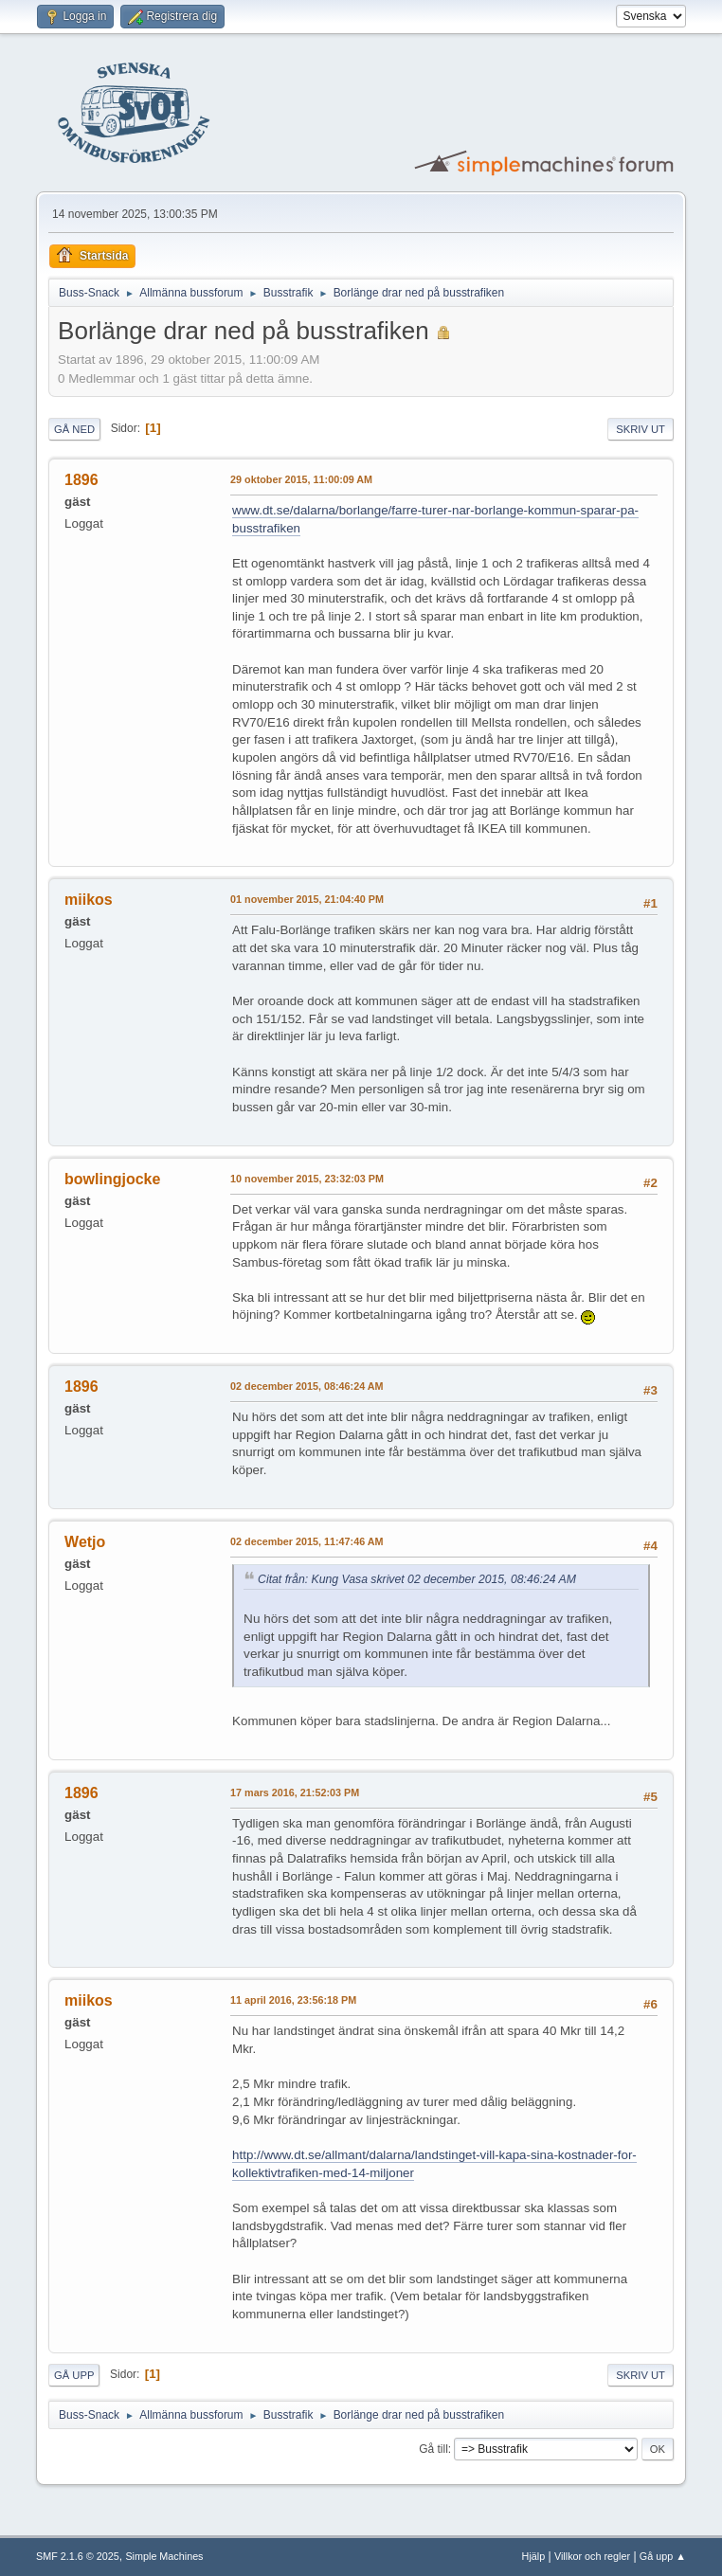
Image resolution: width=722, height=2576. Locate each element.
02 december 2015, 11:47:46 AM (306, 1541)
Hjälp (534, 2556)
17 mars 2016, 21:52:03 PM (294, 1792)
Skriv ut (640, 429)
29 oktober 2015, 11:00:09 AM (301, 479)
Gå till (433, 2449)
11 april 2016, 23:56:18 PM (293, 2000)
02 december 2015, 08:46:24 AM (306, 1386)
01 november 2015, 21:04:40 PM (307, 899)
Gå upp (74, 2375)
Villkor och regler (592, 2556)
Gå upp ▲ (663, 2556)
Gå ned (74, 429)
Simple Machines (164, 2556)
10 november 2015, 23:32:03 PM (307, 1178)
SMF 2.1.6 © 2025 (77, 2556)
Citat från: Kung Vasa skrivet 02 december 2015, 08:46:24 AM (417, 1579)
